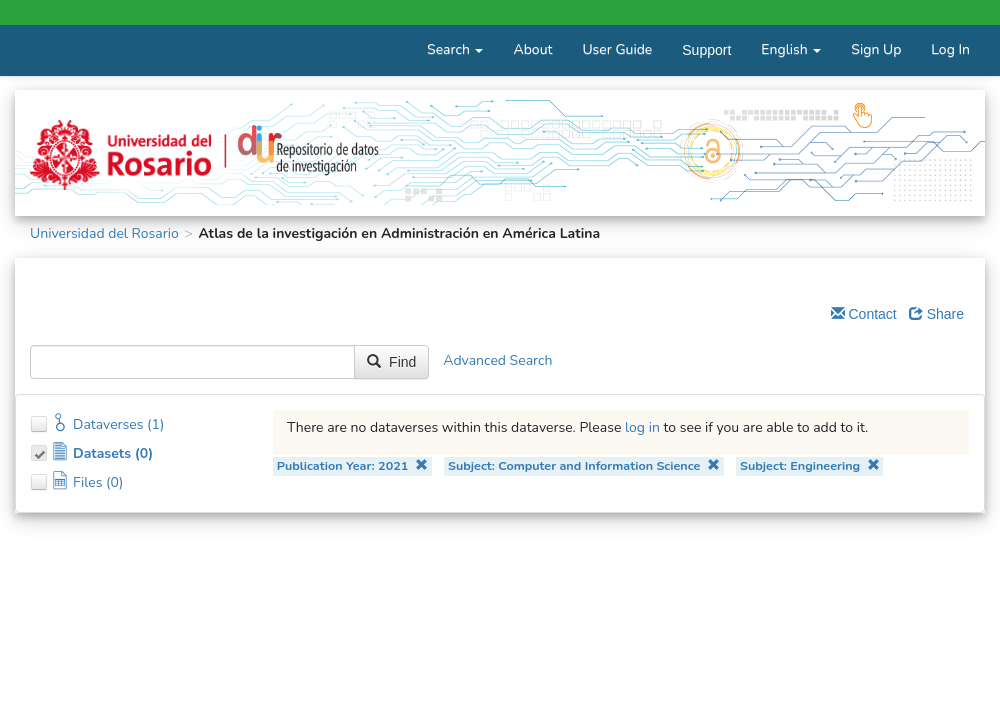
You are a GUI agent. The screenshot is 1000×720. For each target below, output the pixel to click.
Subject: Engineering (810, 465)
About (532, 49)
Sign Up (876, 49)
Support (706, 50)
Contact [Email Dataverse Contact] (864, 314)
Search (455, 49)
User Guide (617, 49)
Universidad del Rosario (104, 233)
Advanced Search (497, 360)
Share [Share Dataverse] (936, 314)
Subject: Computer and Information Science (584, 465)
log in (642, 427)
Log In (950, 49)
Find (391, 362)
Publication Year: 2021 (352, 465)
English (791, 49)
